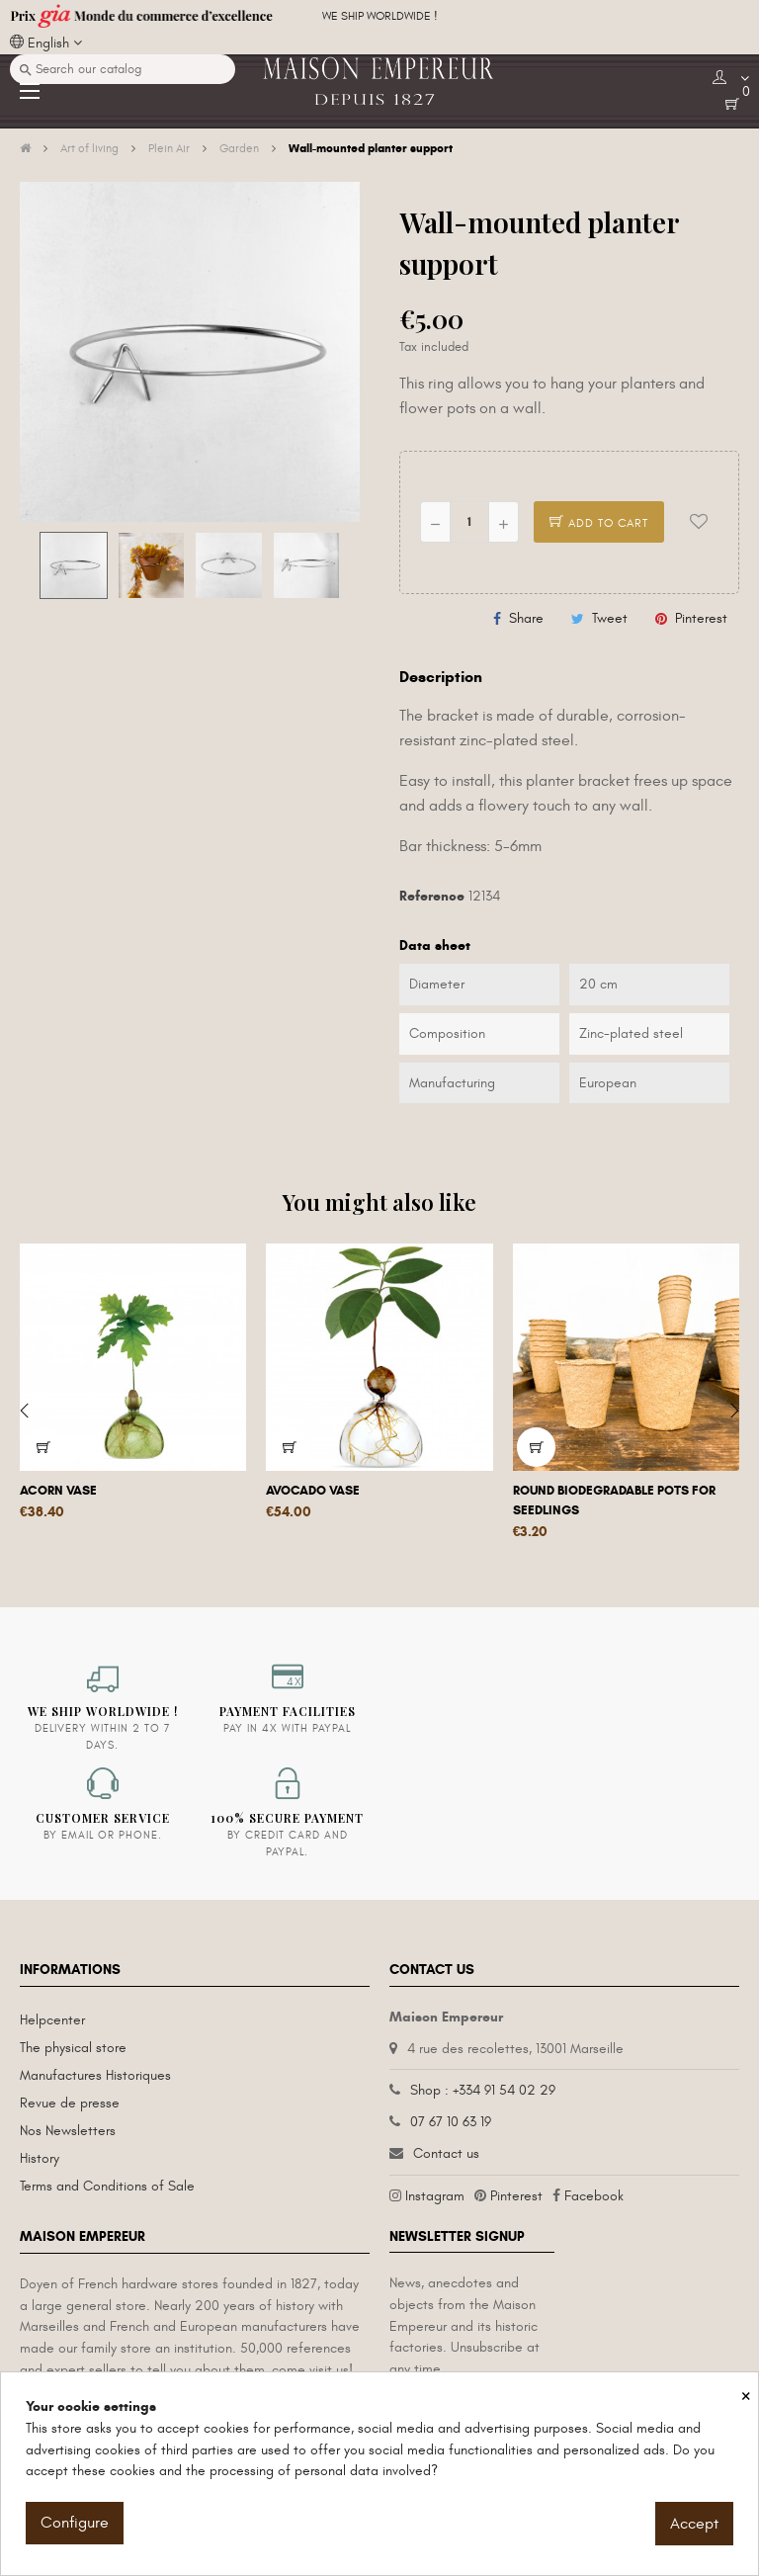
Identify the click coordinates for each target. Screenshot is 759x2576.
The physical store (73, 2047)
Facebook (594, 2196)
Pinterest (701, 618)
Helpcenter (52, 2020)
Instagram (434, 2196)
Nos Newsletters (68, 2130)
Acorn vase (58, 1491)
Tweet (610, 618)
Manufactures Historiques (95, 2075)
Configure (75, 2523)
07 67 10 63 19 (450, 2121)
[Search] (122, 69)
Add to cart (598, 523)
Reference (431, 896)
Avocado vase (313, 1491)
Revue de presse (70, 2103)
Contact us (446, 2153)
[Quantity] (469, 522)
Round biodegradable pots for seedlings (614, 1500)
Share (526, 618)
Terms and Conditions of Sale (107, 2186)
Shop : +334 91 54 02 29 (482, 2090)
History (39, 2158)
